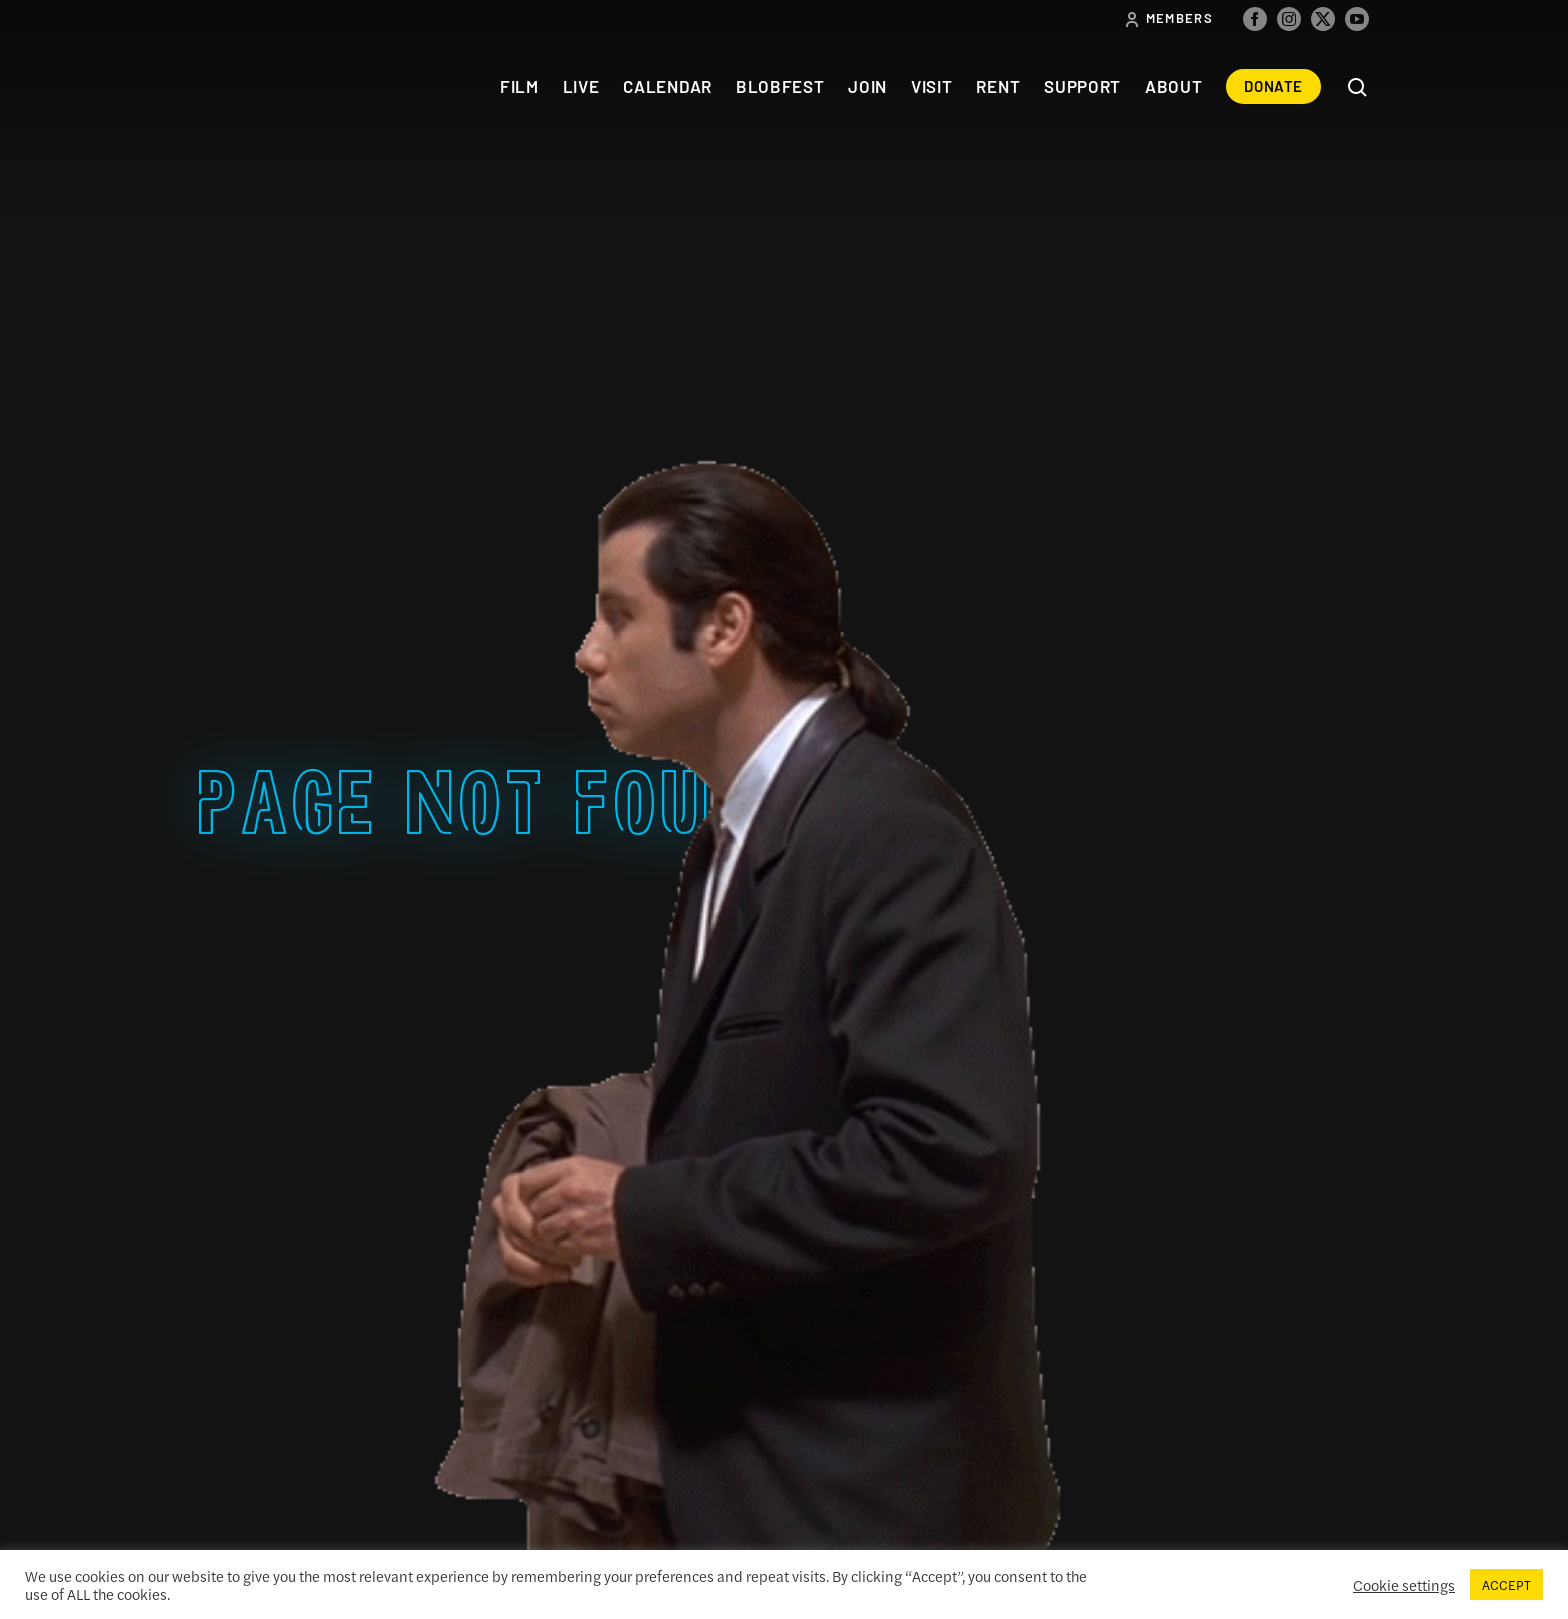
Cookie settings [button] (1404, 1585)
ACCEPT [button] (1506, 1584)
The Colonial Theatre (271, 86)
